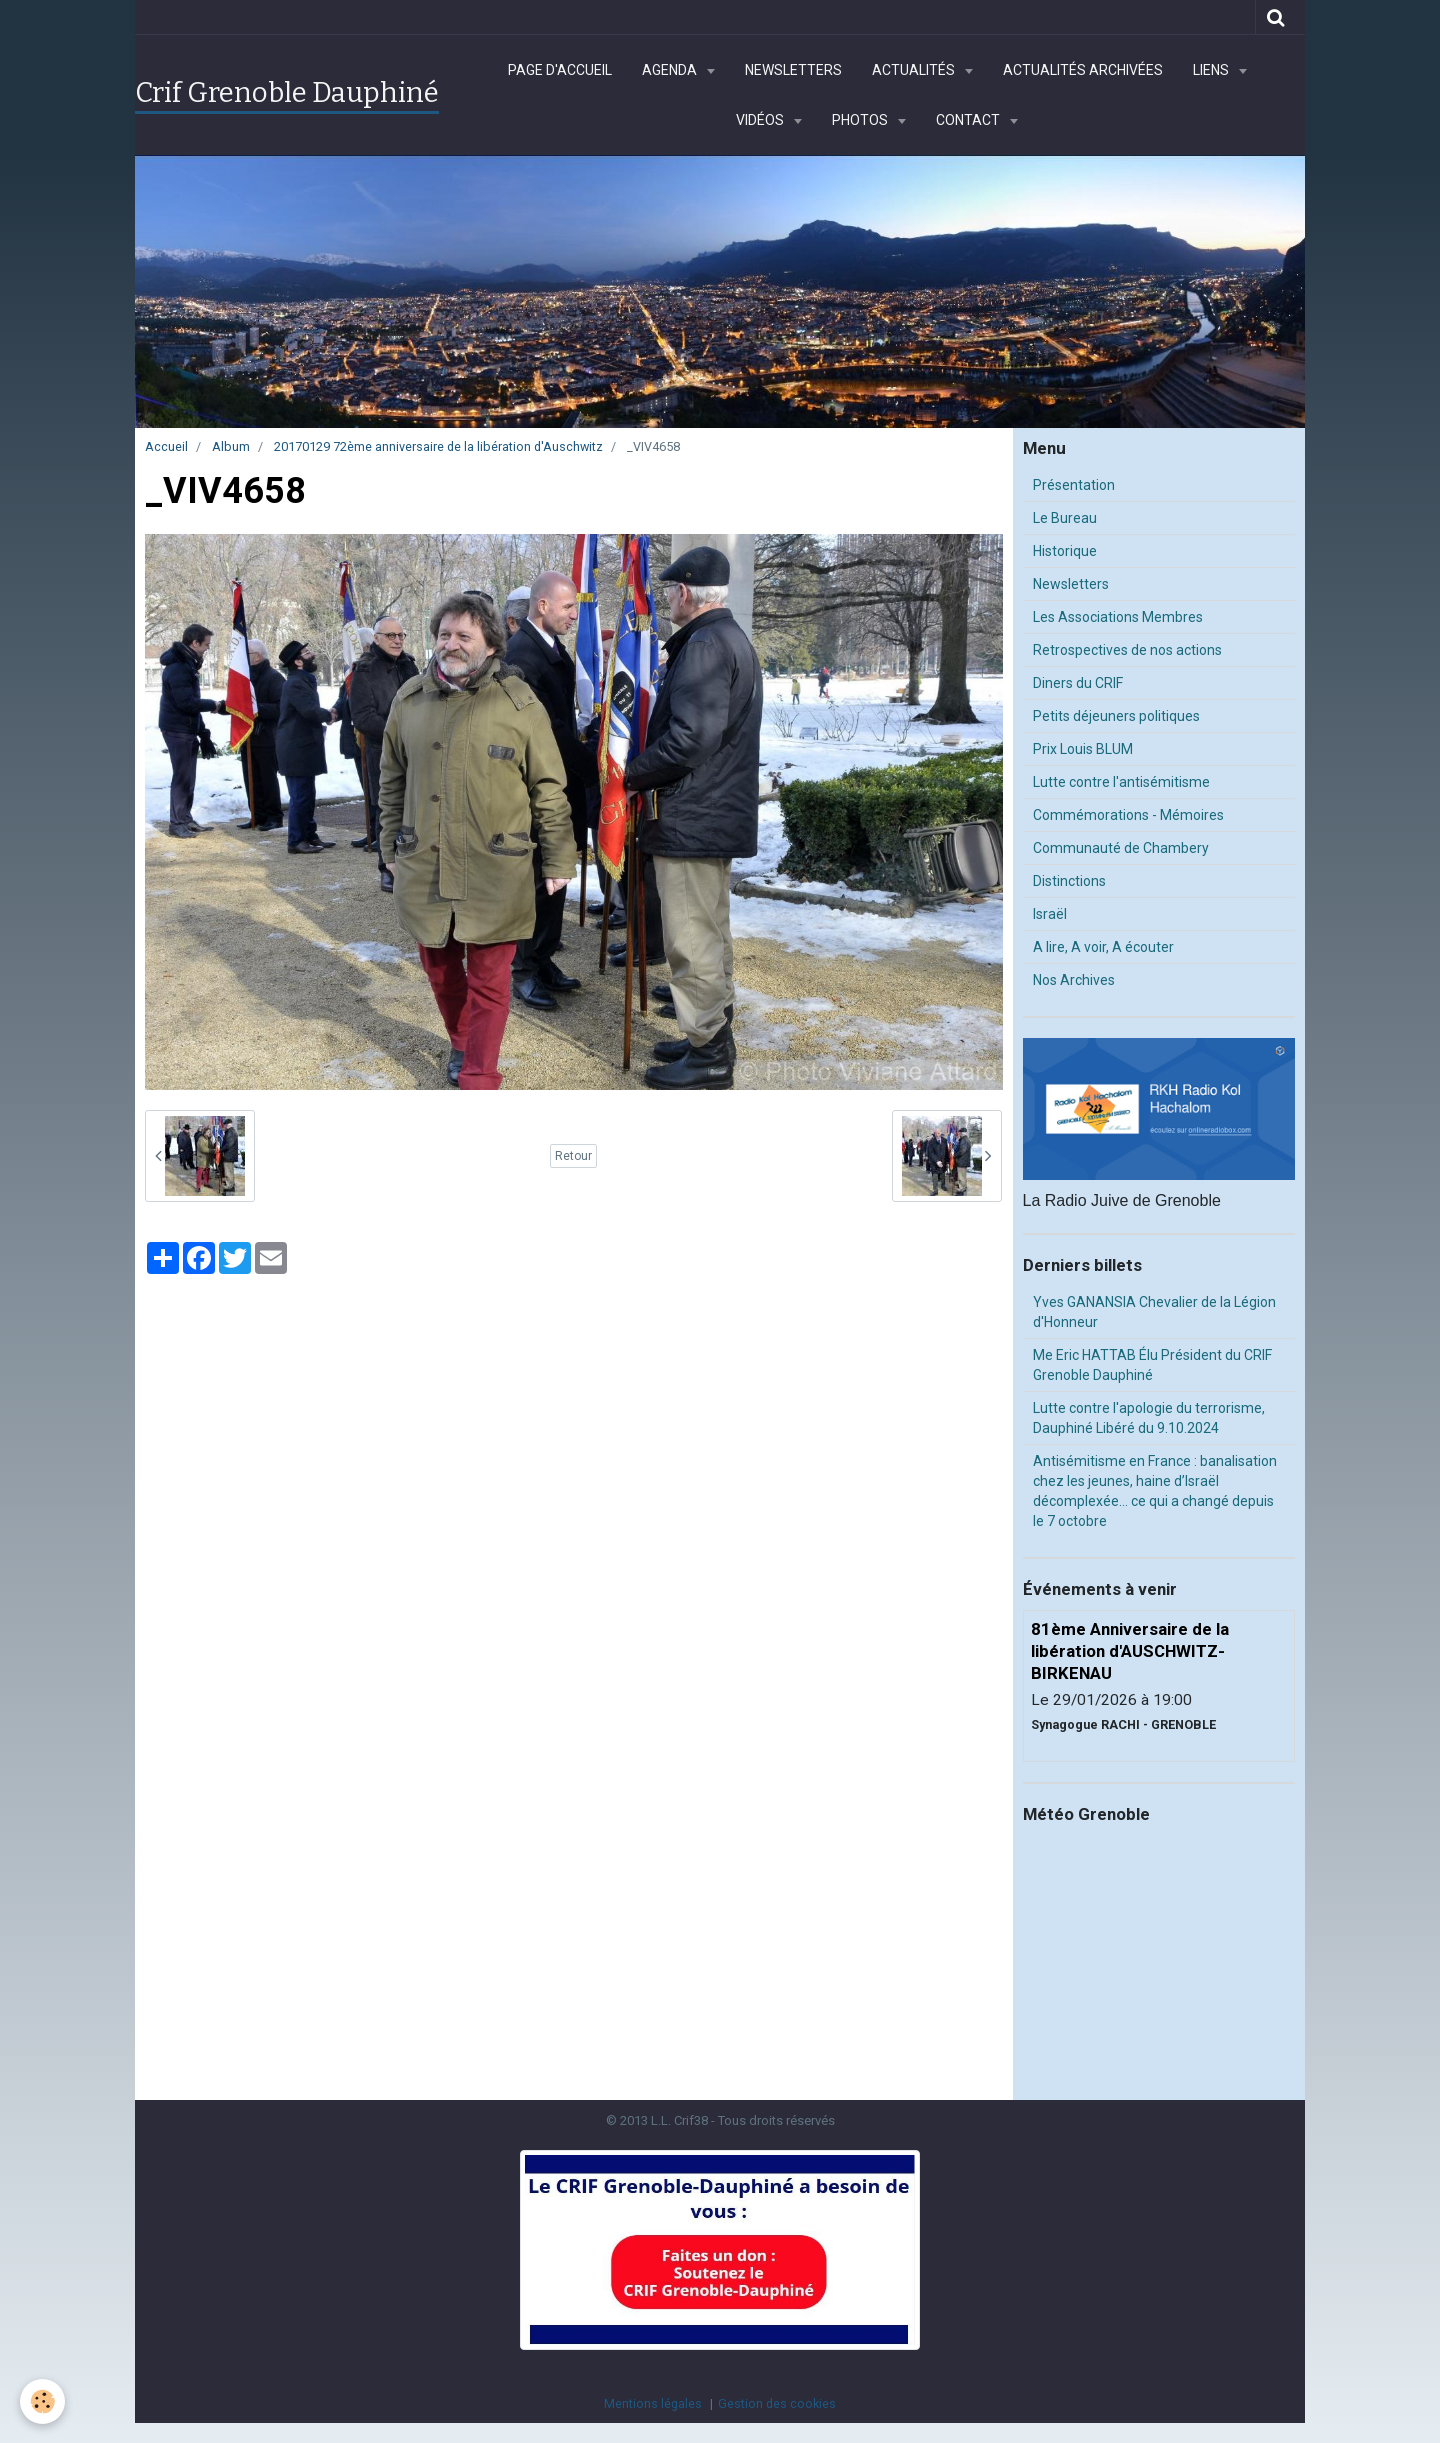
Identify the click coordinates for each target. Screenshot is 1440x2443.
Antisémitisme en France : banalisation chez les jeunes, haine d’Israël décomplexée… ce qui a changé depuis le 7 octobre (1155, 1491)
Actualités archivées (1083, 70)
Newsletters (793, 70)
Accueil (166, 446)
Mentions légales (653, 2403)
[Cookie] (42, 2401)
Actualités (915, 70)
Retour (573, 1156)
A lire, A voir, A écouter (1103, 947)
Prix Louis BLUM (1083, 749)
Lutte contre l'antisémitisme (1121, 782)
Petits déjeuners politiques (1116, 716)
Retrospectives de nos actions (1127, 650)
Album (231, 446)
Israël (1050, 914)
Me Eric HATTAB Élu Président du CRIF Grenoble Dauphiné (1152, 1365)
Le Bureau (1065, 518)
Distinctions (1069, 881)
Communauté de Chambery (1121, 848)
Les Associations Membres (1118, 617)
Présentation (1074, 485)
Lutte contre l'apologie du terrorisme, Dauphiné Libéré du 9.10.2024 (1149, 1418)
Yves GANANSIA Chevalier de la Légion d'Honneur (1154, 1312)
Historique (1065, 551)
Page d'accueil (560, 70)
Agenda (671, 70)
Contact (969, 120)
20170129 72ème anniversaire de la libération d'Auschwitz (438, 446)
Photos (861, 120)
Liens (1212, 70)
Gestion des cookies (777, 2403)
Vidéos (761, 120)
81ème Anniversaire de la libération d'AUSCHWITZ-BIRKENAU (1130, 1651)
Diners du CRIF (1078, 683)
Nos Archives (1074, 980)
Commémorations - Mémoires (1128, 815)
